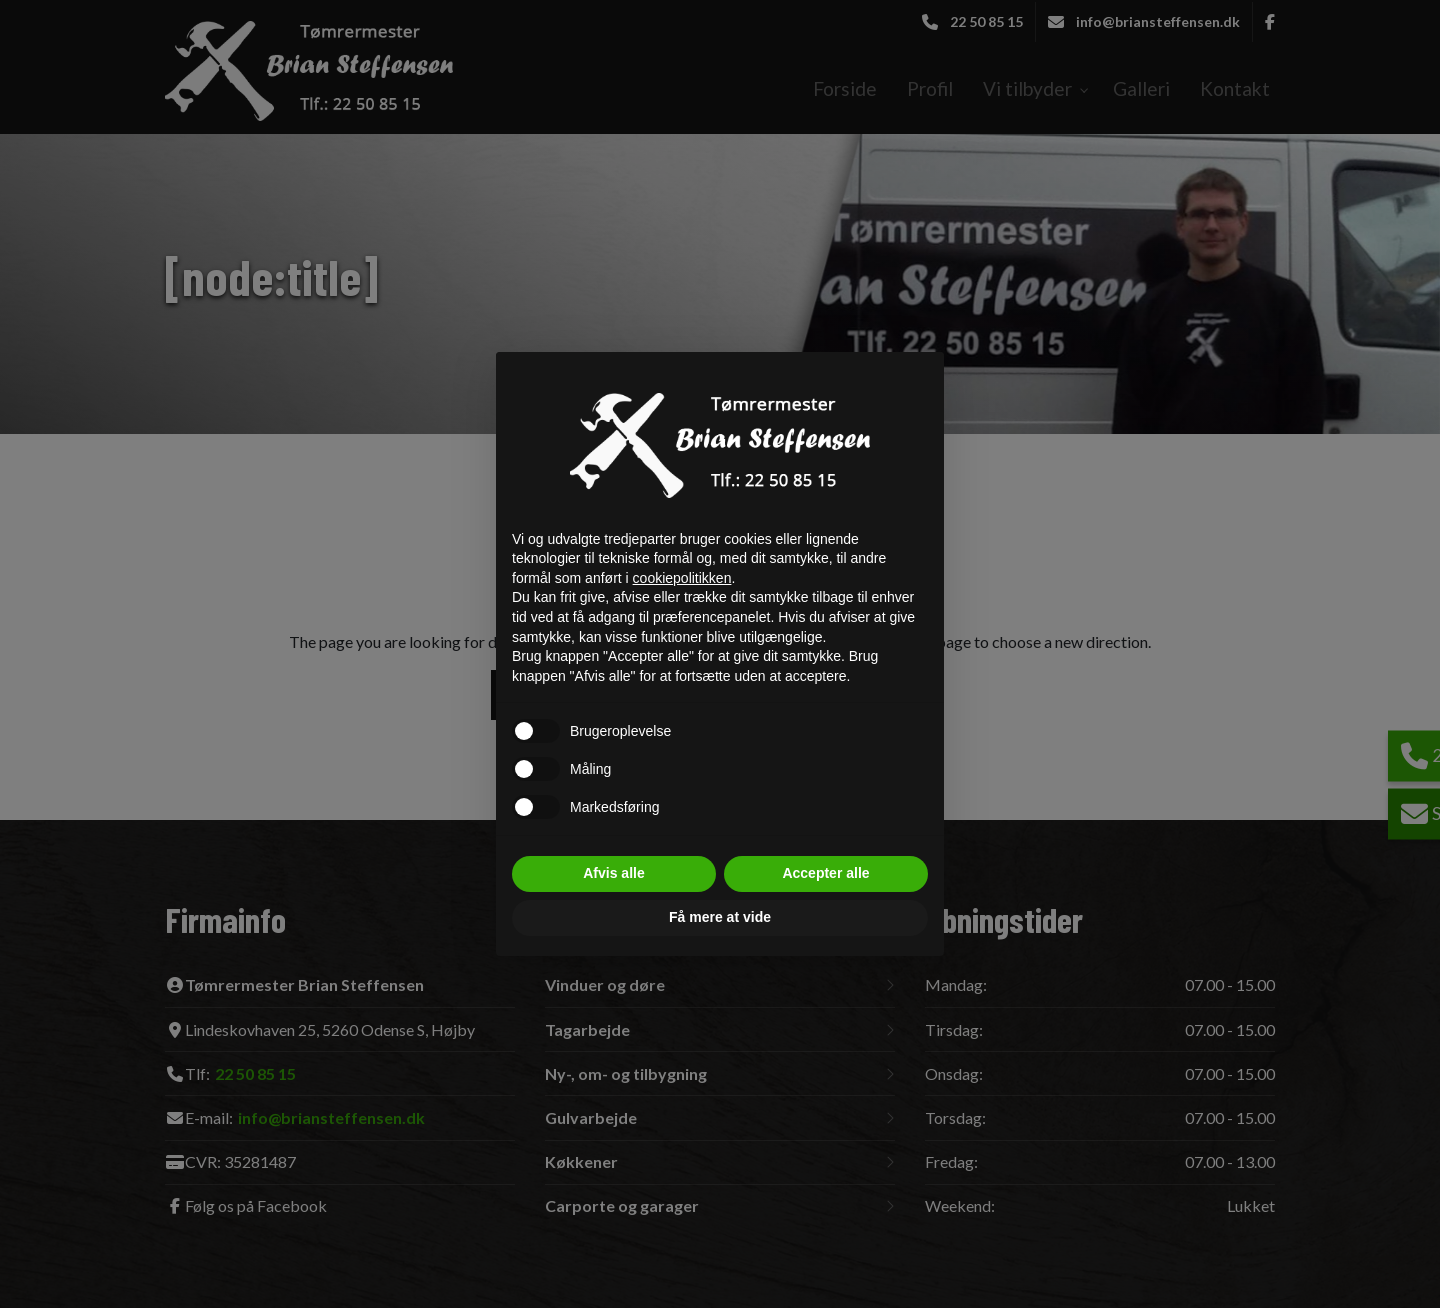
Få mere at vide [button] (720, 917)
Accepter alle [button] (825, 873)
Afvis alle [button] (613, 873)
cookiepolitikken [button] (682, 578)
